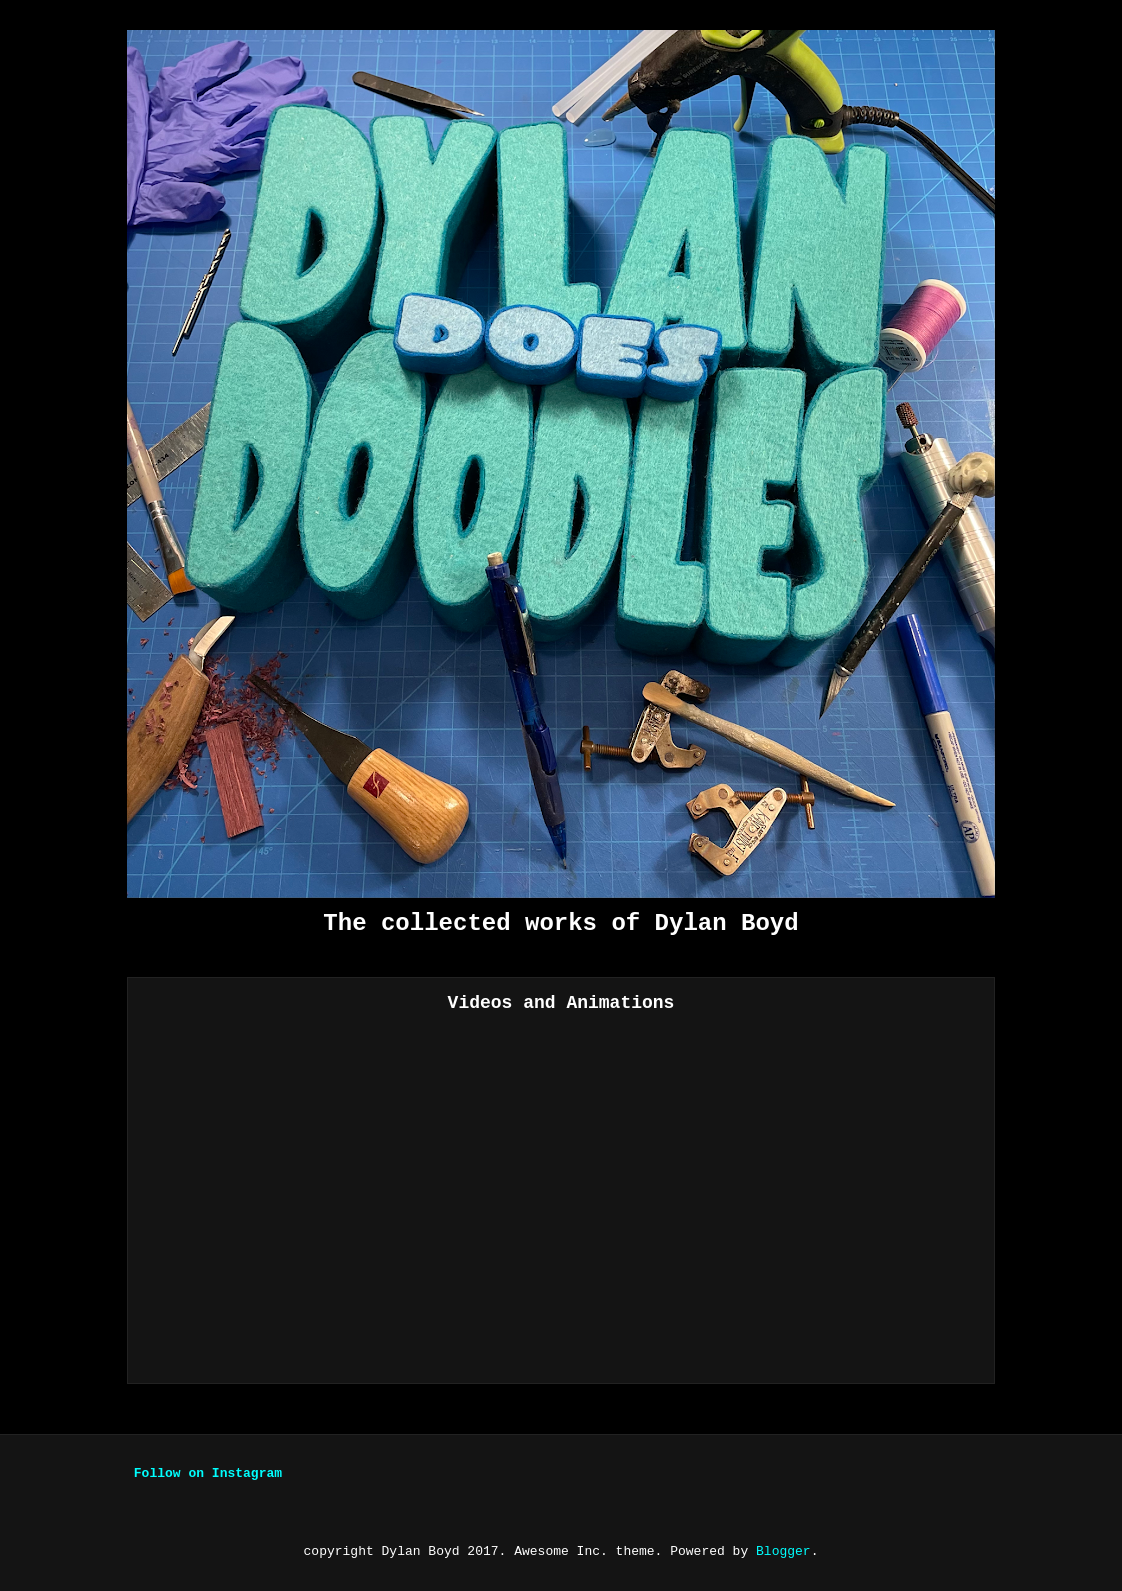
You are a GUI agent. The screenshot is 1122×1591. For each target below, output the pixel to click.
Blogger (783, 1551)
